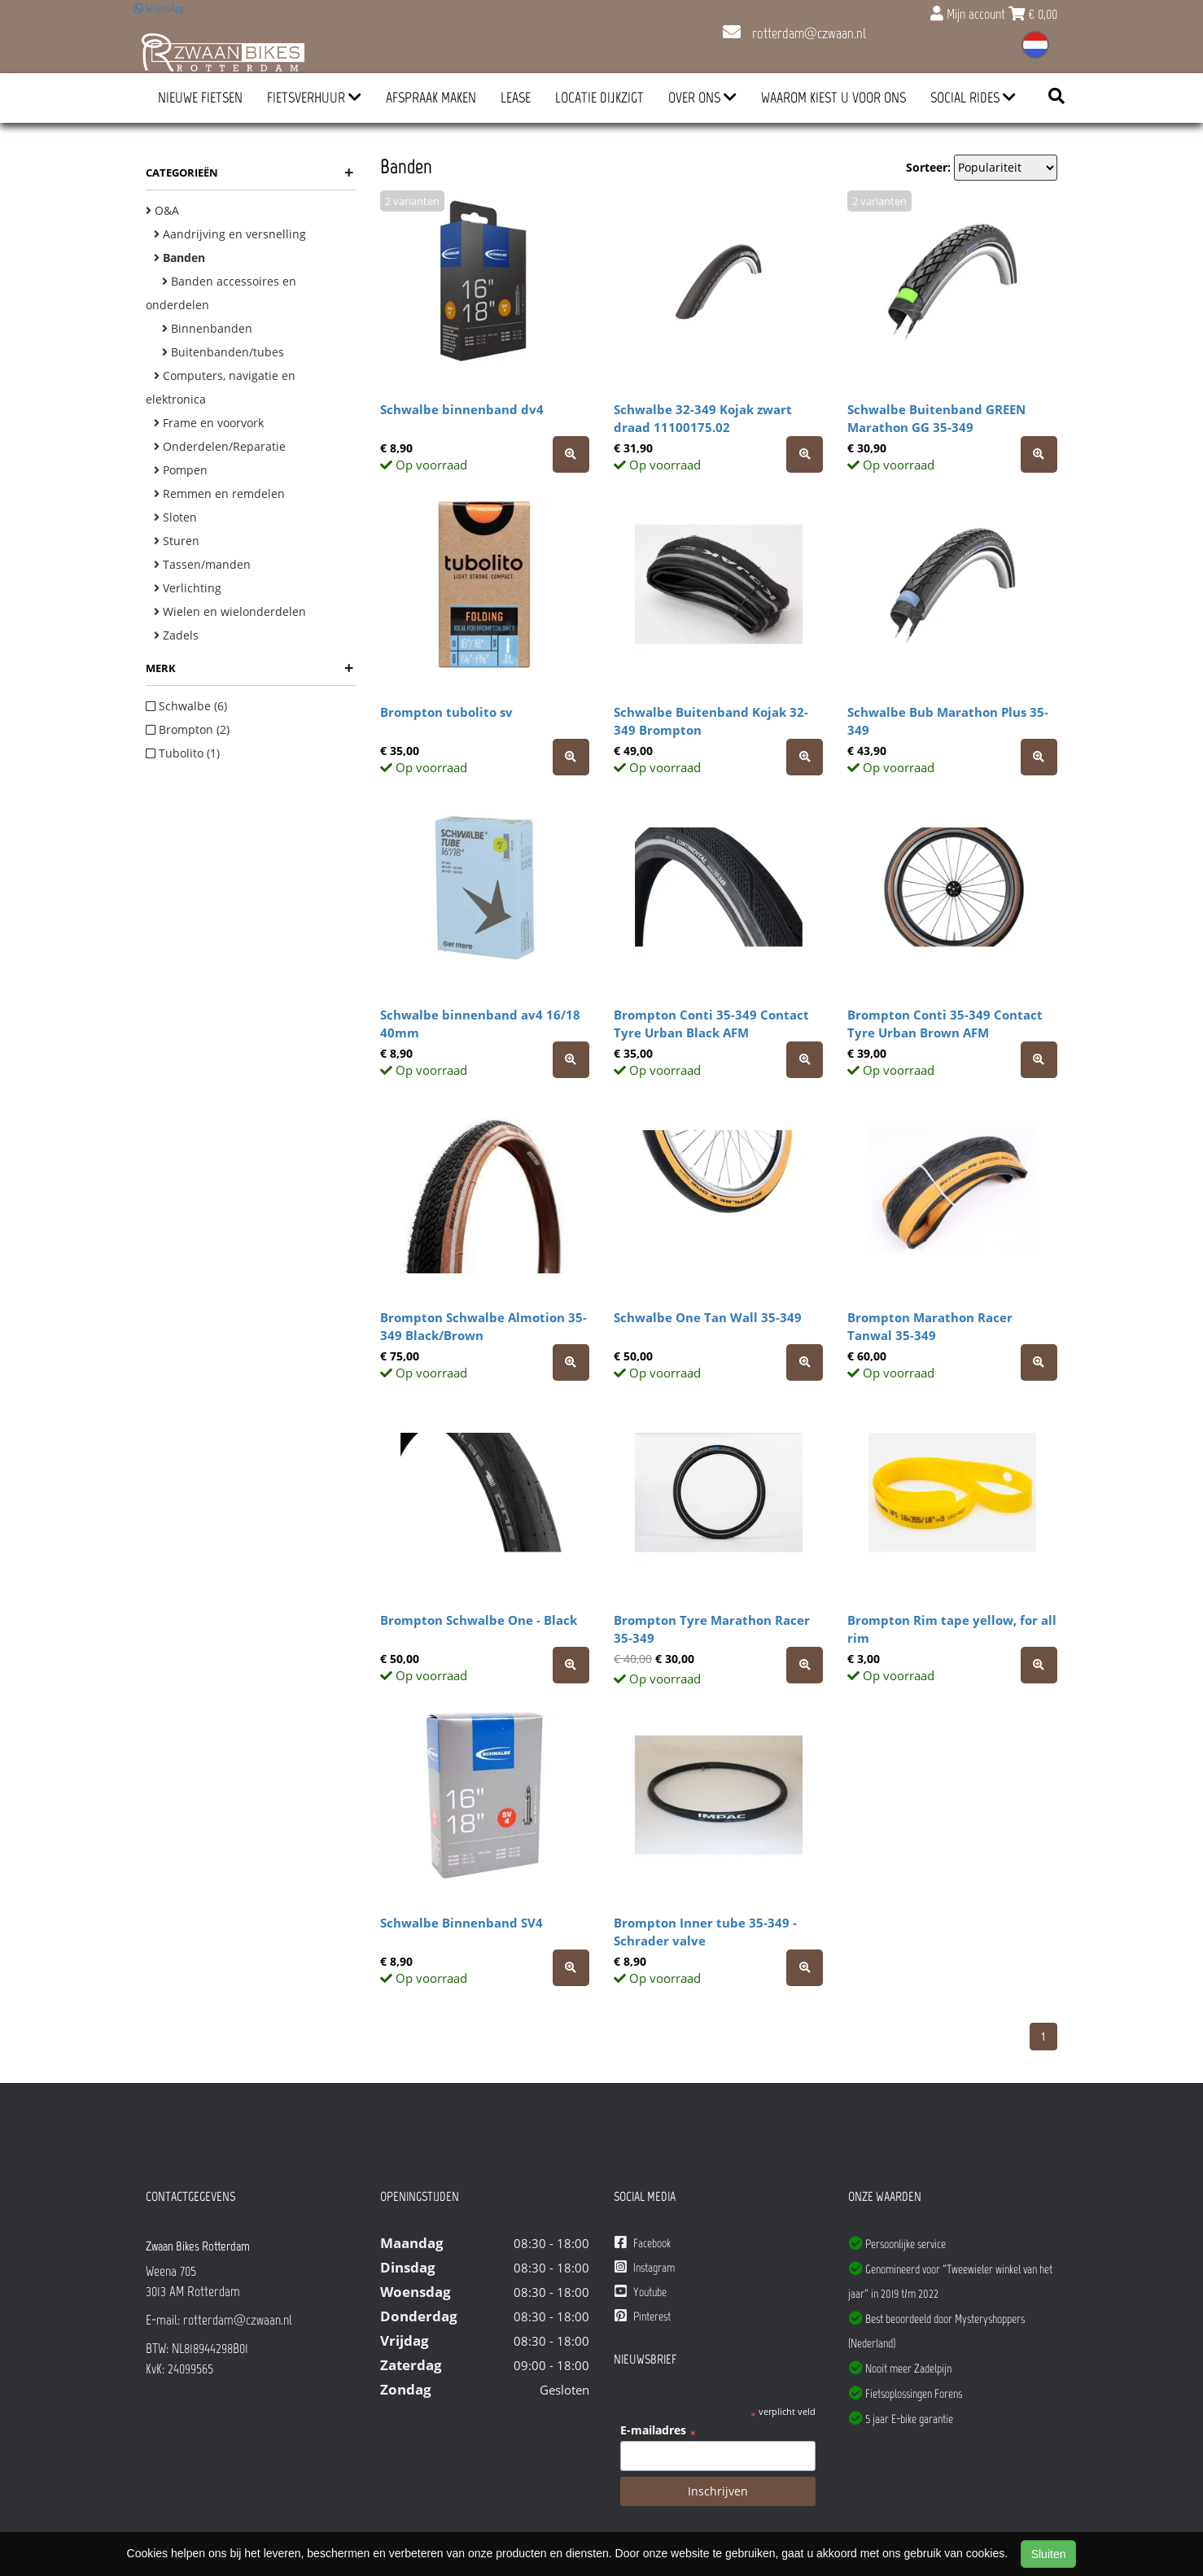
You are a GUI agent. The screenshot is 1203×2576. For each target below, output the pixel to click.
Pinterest (643, 2316)
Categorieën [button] (249, 172)
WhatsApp (159, 8)
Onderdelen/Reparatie (220, 446)
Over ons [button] (702, 98)
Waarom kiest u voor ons (833, 98)
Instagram (645, 2267)
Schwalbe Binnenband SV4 (461, 1923)
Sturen (176, 540)
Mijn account (969, 14)
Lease (516, 98)
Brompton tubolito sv (446, 712)
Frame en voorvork (209, 422)
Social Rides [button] (973, 98)
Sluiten (1048, 2554)
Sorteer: (928, 167)
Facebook (643, 2243)
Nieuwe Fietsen (200, 98)
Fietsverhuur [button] (314, 98)
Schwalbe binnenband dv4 (462, 409)
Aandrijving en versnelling (230, 234)
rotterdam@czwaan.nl (794, 33)
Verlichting (187, 588)
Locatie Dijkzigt (599, 98)
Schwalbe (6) (186, 706)
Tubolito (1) (183, 753)
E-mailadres (658, 2430)
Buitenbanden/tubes (223, 352)
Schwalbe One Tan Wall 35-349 (708, 1317)
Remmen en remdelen (219, 493)
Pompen (181, 470)
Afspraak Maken (431, 98)
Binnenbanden (207, 328)
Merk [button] (249, 668)
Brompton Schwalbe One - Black (478, 1620)
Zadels (176, 635)
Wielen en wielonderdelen (230, 611)
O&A (162, 210)
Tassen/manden (202, 564)
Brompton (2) (188, 729)
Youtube (641, 2291)
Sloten (175, 517)
